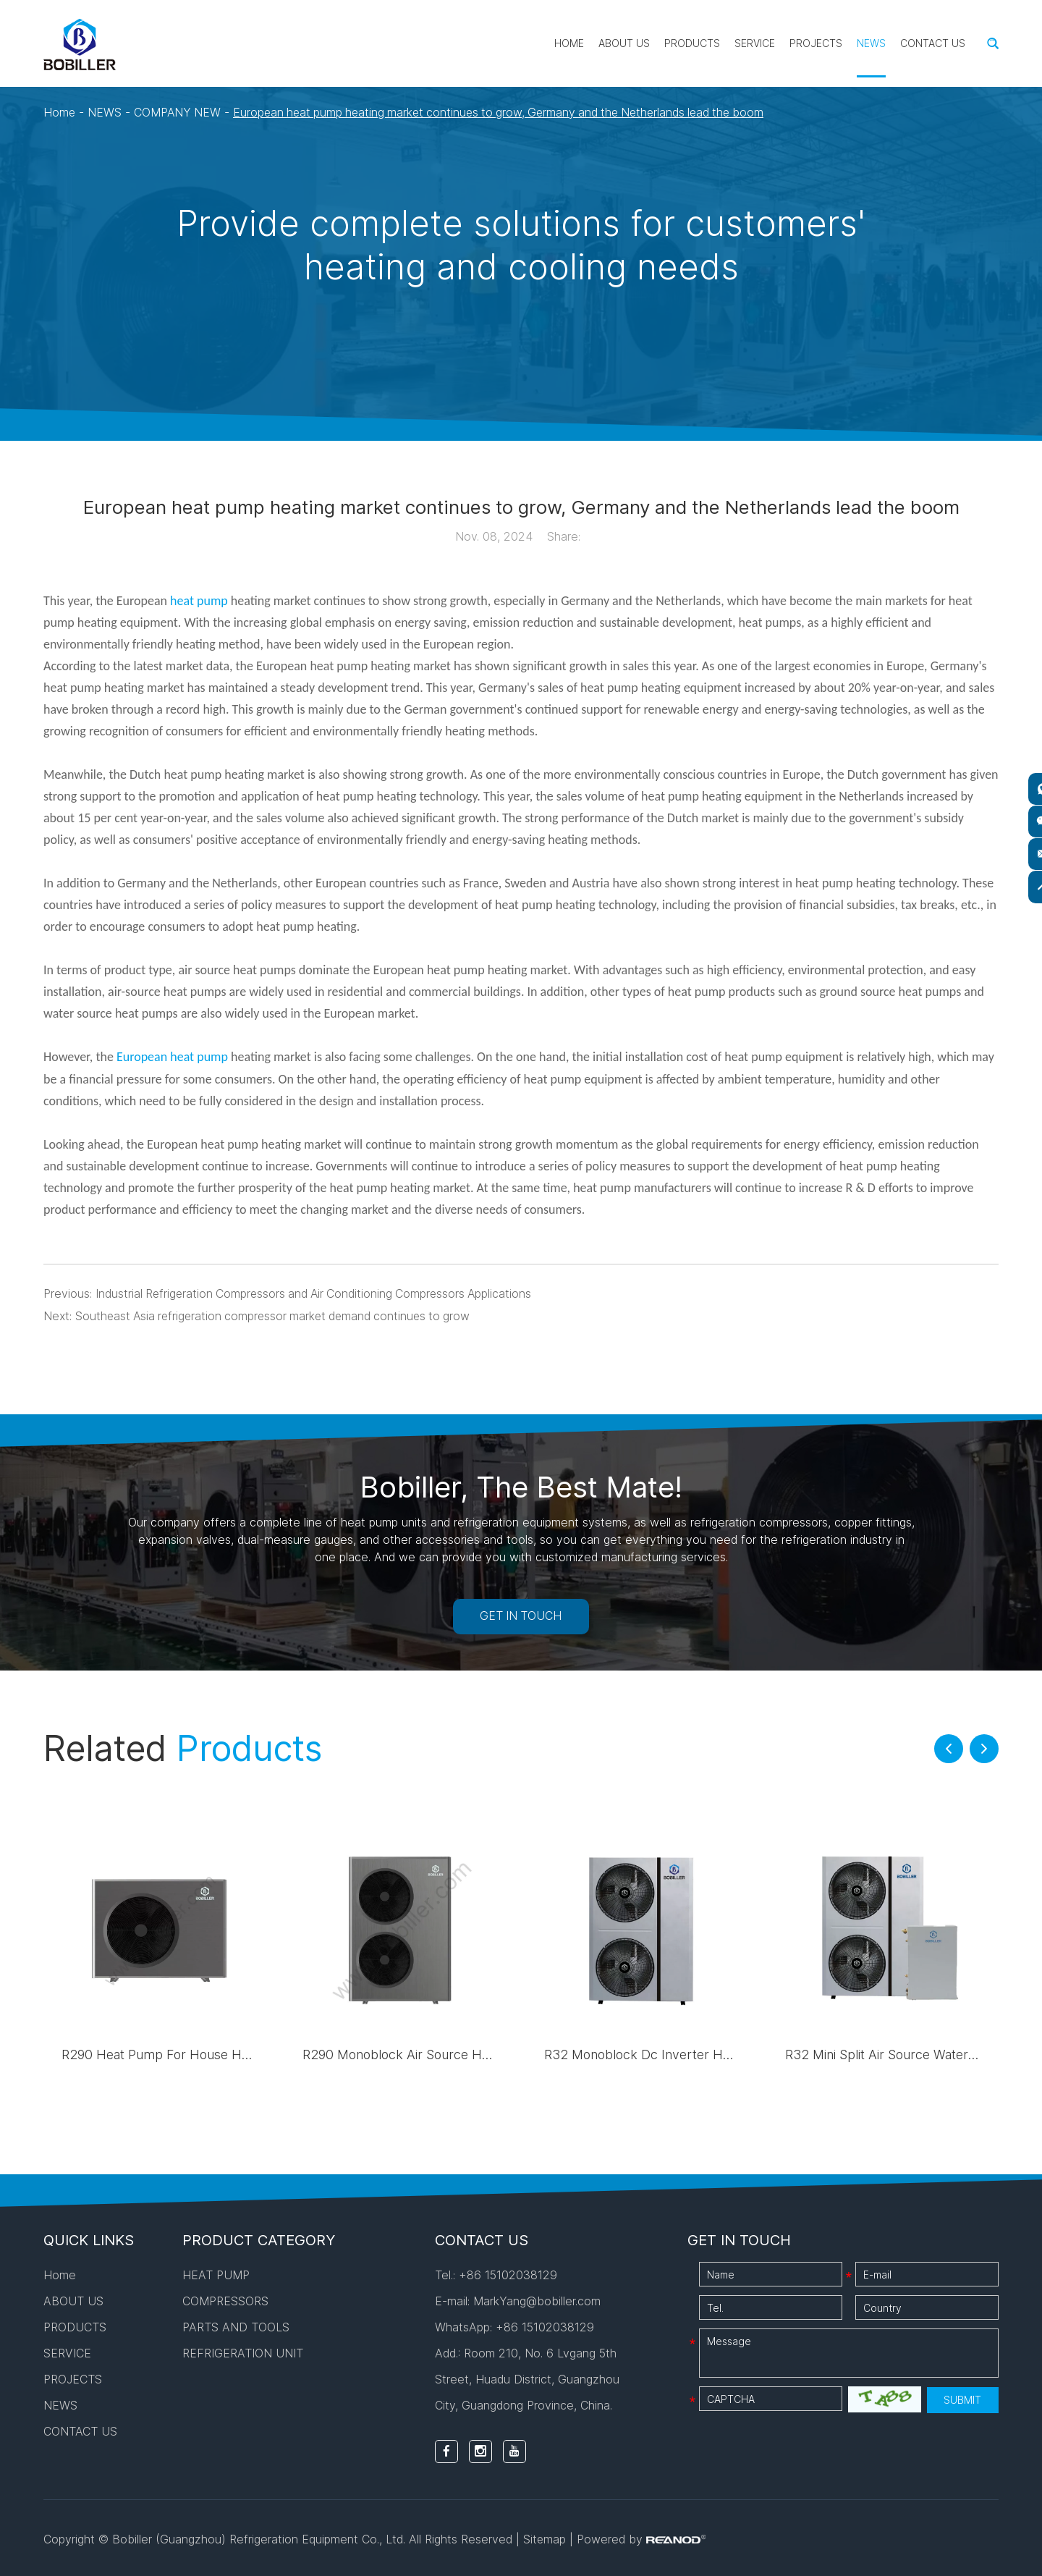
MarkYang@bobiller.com (537, 2299)
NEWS (871, 43)
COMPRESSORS (225, 2299)
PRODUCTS (692, 43)
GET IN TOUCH (521, 1614)
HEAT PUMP (216, 2272)
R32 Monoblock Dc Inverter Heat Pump (663, 2052)
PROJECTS (815, 43)
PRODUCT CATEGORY (258, 2238)
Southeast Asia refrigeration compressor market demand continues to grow (278, 1313)
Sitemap (545, 2537)
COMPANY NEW (179, 112)
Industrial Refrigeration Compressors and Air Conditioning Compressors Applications (318, 1292)
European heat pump (172, 1056)
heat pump (199, 600)
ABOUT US (624, 43)
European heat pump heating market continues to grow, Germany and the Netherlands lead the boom (509, 112)
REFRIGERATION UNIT (242, 2351)
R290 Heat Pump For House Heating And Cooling (208, 2052)
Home (569, 43)
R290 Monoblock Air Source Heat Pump (422, 2052)
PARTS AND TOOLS (235, 2325)
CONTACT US (932, 43)
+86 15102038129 (545, 2325)
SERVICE (754, 43)
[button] (948, 1746)
